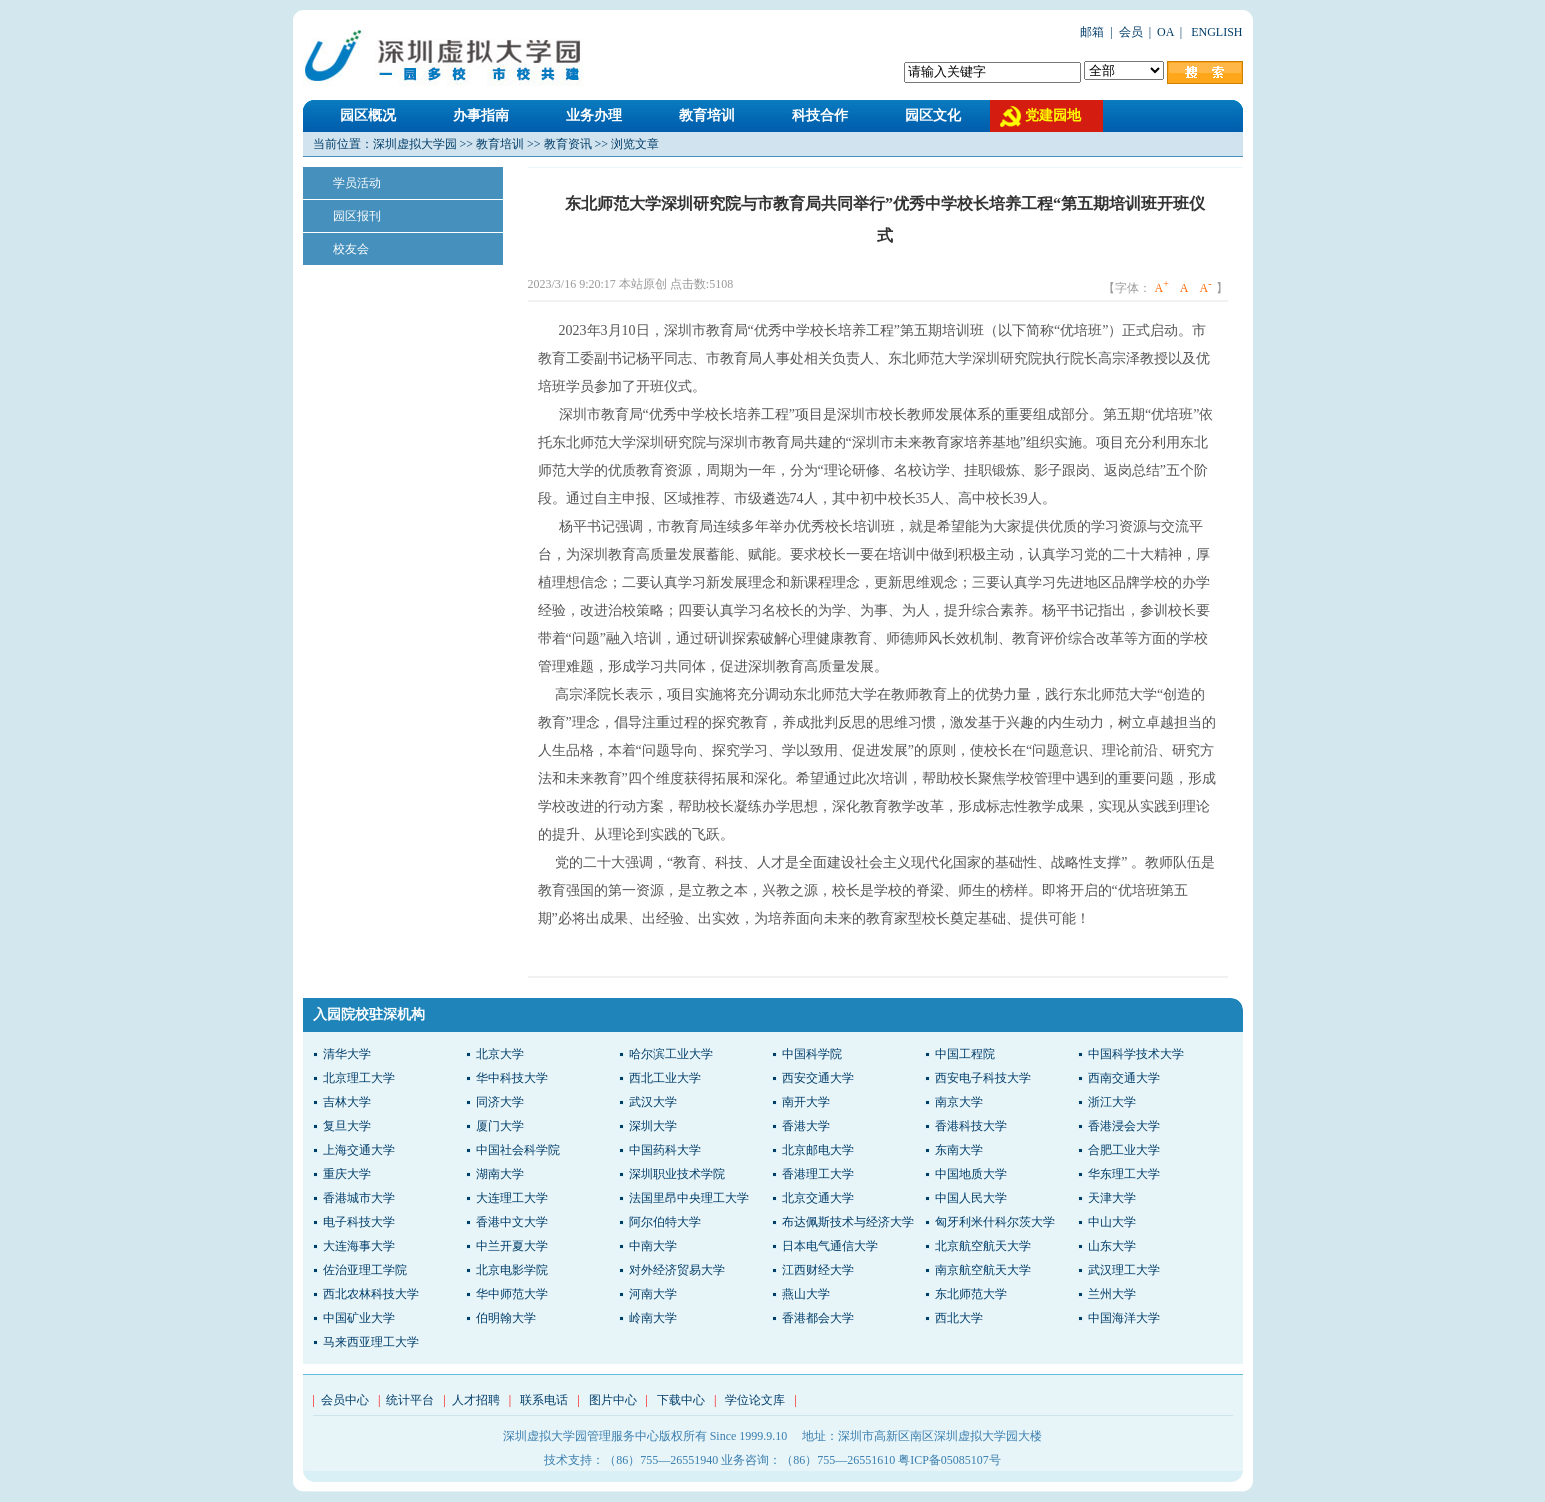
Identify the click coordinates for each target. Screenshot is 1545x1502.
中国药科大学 (665, 1150)
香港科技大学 (971, 1126)
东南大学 (959, 1150)
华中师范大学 (512, 1294)
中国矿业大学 (359, 1318)
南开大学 (806, 1102)
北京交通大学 (818, 1198)
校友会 (351, 249)
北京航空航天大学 (983, 1246)
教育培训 (707, 115)
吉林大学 (347, 1102)
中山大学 (1112, 1222)
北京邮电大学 (818, 1150)
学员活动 (357, 183)
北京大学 (500, 1054)
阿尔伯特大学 (665, 1222)
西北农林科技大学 (371, 1294)
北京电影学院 (512, 1270)
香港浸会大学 (1124, 1126)
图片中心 (613, 1400)
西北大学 (959, 1318)
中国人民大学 (971, 1198)
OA (1165, 32)
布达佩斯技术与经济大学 (848, 1222)
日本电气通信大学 (830, 1246)
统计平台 (410, 1400)
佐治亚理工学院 (365, 1270)
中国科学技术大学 (1136, 1054)
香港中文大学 (512, 1222)
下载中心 (681, 1400)
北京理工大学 (359, 1078)
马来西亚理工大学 (371, 1342)
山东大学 (1112, 1246)
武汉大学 (653, 1102)
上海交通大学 (359, 1150)
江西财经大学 (818, 1270)
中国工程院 (965, 1054)
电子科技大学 (359, 1222)
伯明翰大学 (506, 1318)
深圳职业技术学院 (677, 1174)
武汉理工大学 (1124, 1270)
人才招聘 (476, 1400)
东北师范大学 (971, 1294)
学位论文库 (755, 1400)
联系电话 (544, 1400)
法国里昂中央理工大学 (689, 1198)
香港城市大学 (359, 1198)
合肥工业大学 (1124, 1150)
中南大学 (653, 1246)
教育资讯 (568, 144)
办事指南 (481, 115)
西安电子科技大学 (983, 1078)
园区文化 (933, 115)
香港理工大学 (818, 1174)
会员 (1131, 32)
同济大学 (500, 1102)
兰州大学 (1112, 1294)
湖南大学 (500, 1174)
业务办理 (594, 115)
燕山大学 (806, 1294)
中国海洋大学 (1124, 1318)
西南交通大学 (1124, 1078)
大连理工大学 (512, 1198)
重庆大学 (347, 1174)
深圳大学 (653, 1126)
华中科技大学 (512, 1078)
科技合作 (820, 115)
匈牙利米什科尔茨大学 (995, 1222)
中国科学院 (812, 1054)
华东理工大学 (1124, 1174)
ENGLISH (1215, 32)
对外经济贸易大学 (677, 1270)
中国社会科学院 (518, 1150)
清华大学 (347, 1054)
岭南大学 (653, 1318)
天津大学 (1112, 1198)
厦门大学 (500, 1126)
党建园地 (1053, 115)
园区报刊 (357, 216)
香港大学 (806, 1126)
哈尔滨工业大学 (671, 1054)
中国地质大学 (971, 1174)
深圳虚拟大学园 (415, 144)
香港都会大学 (818, 1318)
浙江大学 (1112, 1102)
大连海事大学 (359, 1246)
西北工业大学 (665, 1078)
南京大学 (959, 1102)
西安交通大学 (818, 1078)
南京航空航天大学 (983, 1270)
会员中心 (345, 1400)
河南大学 (653, 1294)
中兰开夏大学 (512, 1246)
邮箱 (1092, 32)
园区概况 (368, 115)
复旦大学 (347, 1126)
